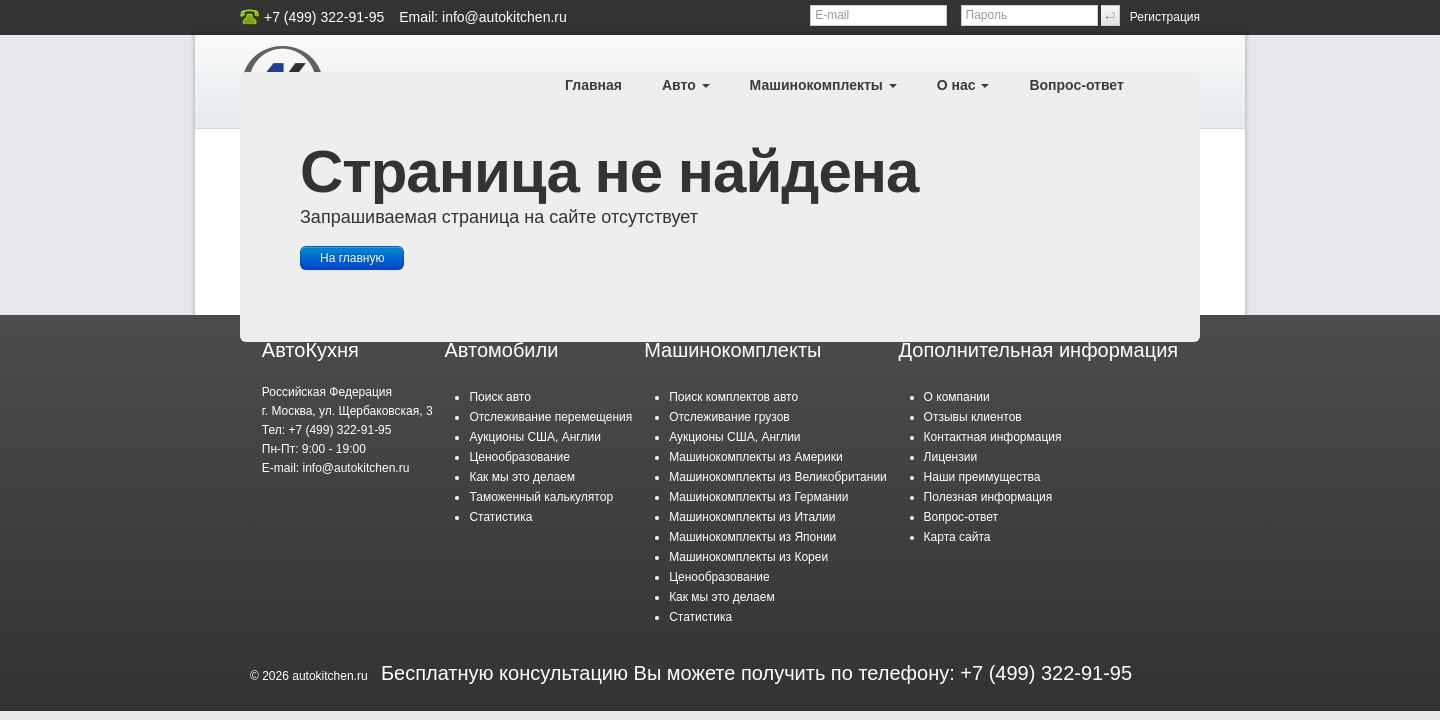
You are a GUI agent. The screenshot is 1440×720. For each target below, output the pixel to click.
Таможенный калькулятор (541, 497)
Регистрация (1165, 17)
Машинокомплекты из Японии (752, 537)
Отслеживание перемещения (550, 417)
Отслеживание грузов (729, 417)
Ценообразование (519, 457)
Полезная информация (988, 497)
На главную (352, 258)
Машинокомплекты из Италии (752, 517)
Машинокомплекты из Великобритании (778, 477)
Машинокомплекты (823, 85)
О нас (963, 85)
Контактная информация (993, 437)
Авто (686, 85)
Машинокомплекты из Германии (758, 497)
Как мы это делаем (522, 477)
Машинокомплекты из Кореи (748, 557)
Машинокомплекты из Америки (756, 457)
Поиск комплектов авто (733, 397)
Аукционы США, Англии (534, 437)
